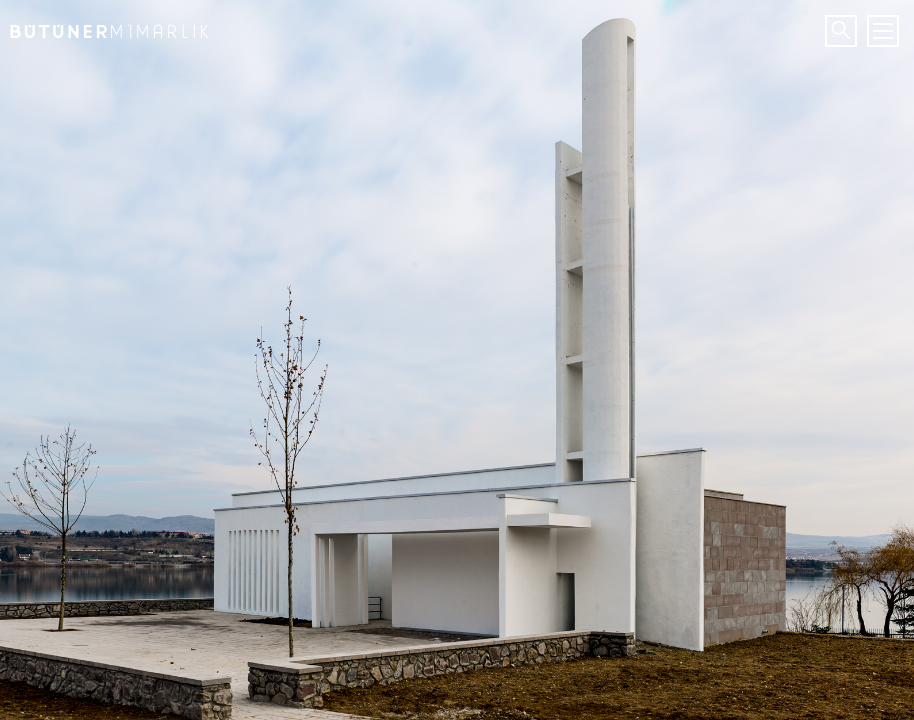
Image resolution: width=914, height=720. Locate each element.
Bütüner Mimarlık (105, 25)
